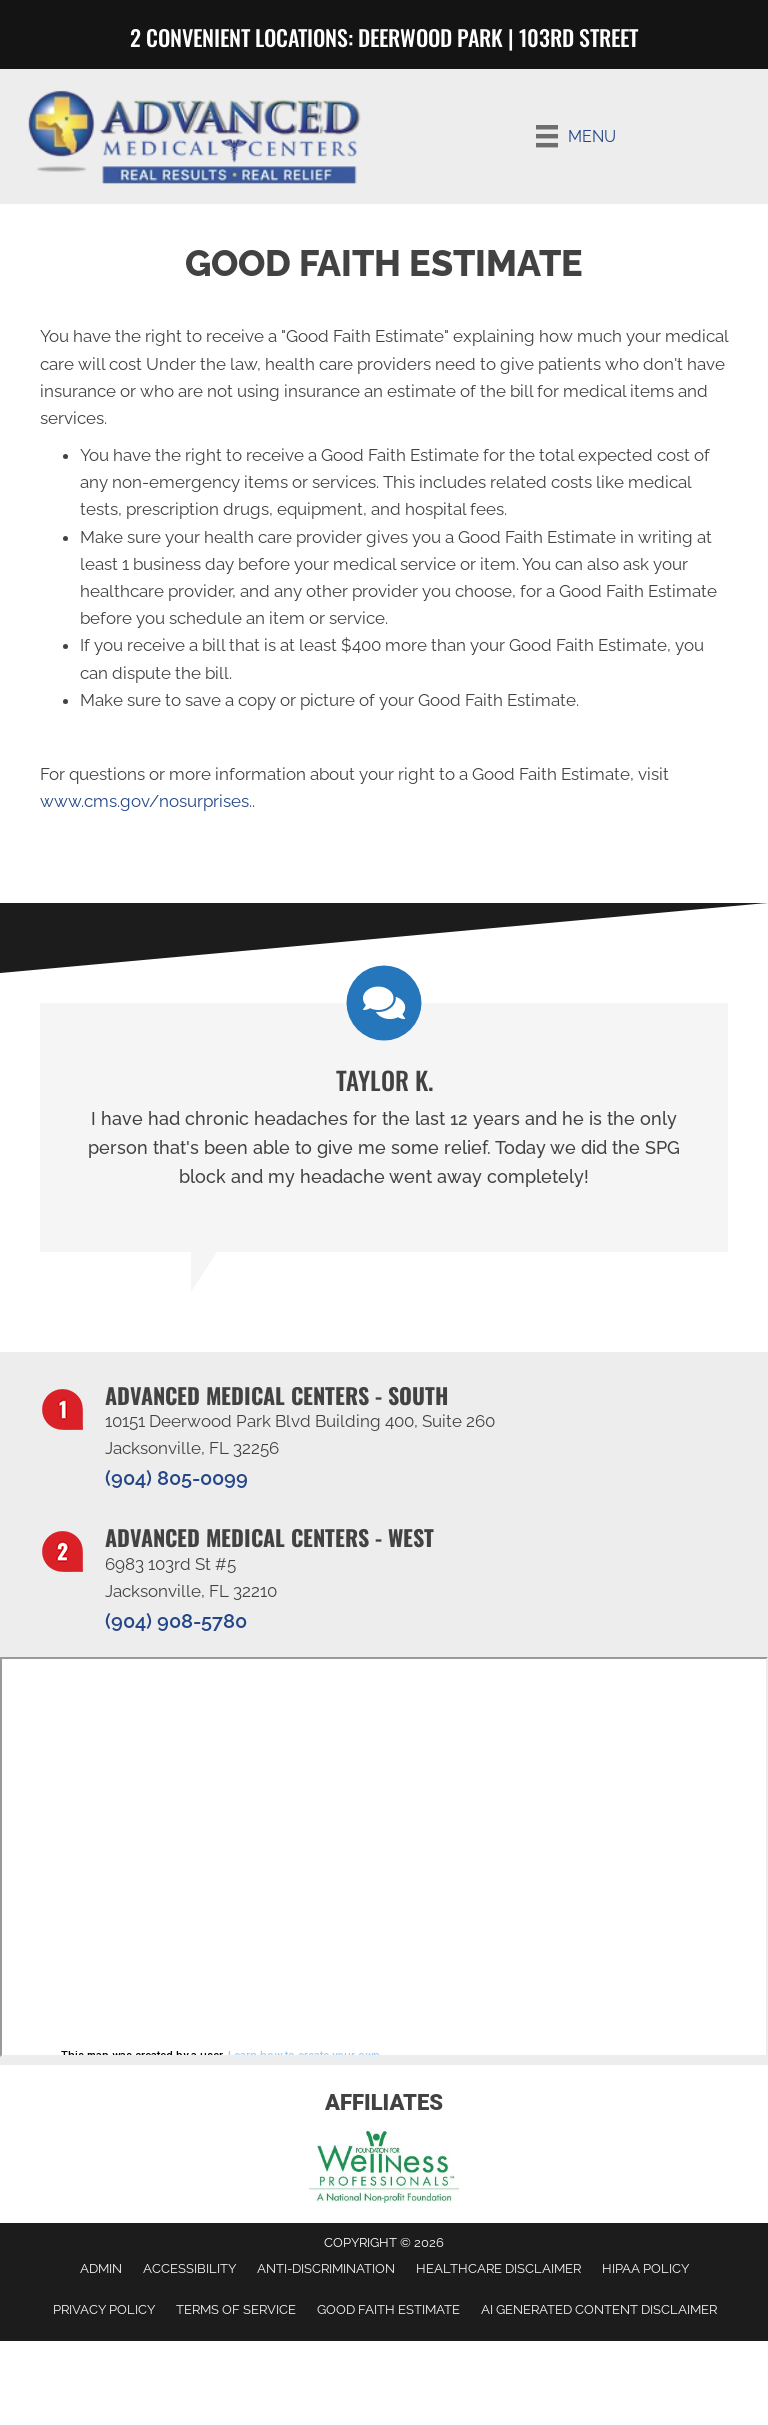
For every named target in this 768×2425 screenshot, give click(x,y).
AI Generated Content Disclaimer (599, 2309)
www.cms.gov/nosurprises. (146, 801)
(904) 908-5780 (176, 1621)
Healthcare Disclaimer (498, 2268)
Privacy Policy (104, 2309)
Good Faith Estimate (388, 2309)
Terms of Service (236, 2309)
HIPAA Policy (645, 2268)
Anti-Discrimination (326, 2268)
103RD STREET (578, 37)
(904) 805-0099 (176, 1478)
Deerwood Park (433, 37)
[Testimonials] (384, 1127)
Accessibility (189, 2268)
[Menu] (576, 136)
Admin (101, 2268)
